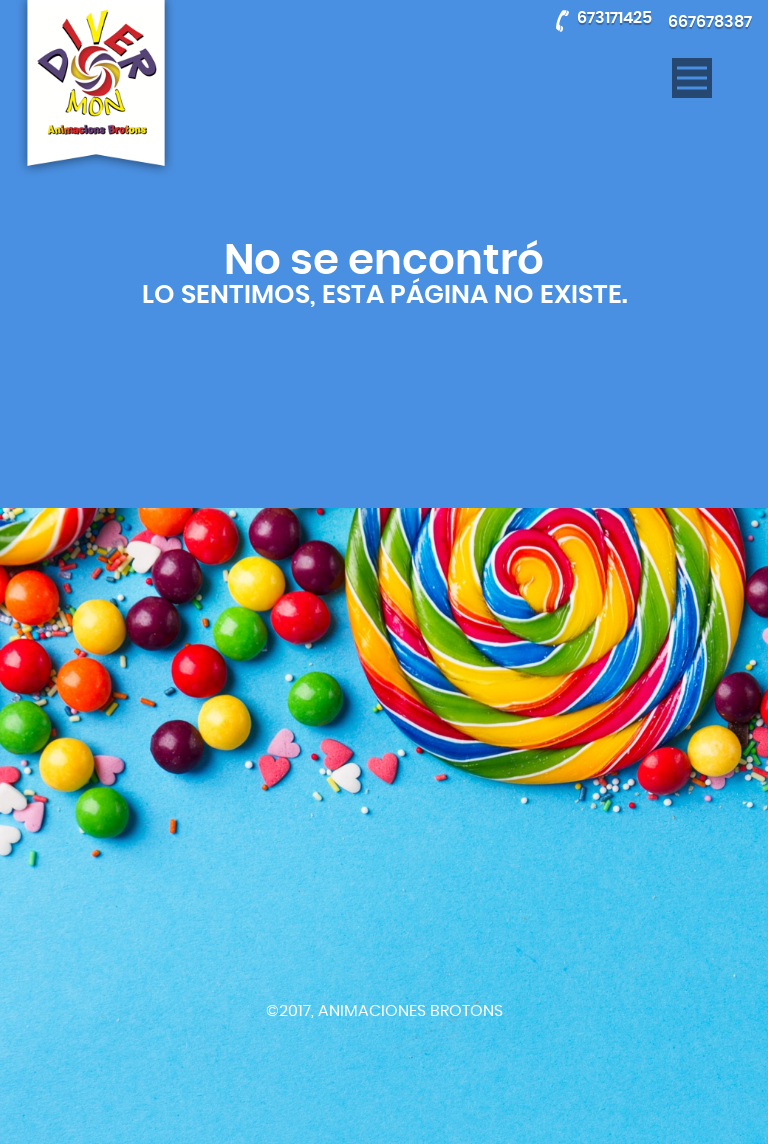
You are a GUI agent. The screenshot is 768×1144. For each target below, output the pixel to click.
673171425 (614, 18)
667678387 (710, 22)
